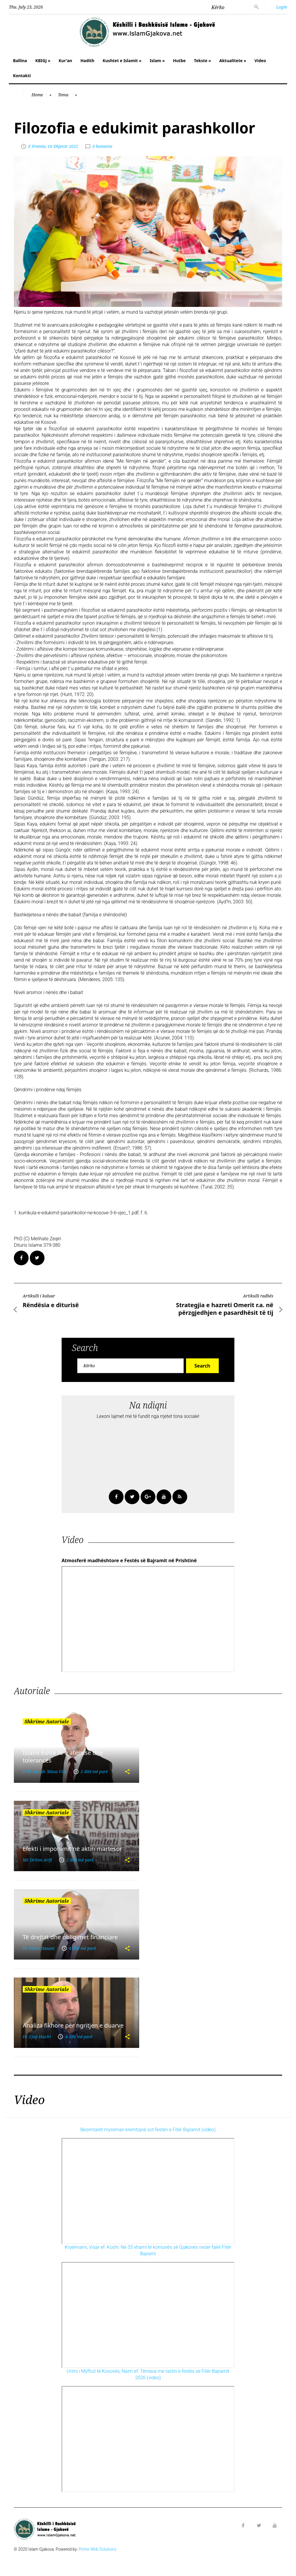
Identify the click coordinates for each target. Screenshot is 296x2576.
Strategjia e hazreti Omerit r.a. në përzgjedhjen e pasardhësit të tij (224, 1309)
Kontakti (22, 75)
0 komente (102, 146)
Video (260, 60)
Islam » (157, 60)
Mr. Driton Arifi (37, 1860)
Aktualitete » (232, 60)
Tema (63, 94)
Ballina (20, 60)
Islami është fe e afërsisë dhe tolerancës (63, 1756)
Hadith (87, 60)
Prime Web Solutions (97, 2549)
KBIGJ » (42, 60)
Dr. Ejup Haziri (37, 2036)
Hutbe (179, 60)
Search (202, 1366)
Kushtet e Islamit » (122, 60)
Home (37, 94)
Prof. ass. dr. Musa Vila (44, 1771)
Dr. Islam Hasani (39, 1948)
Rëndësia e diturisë (51, 1305)
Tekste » (202, 60)
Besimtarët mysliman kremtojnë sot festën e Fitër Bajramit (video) (148, 2129)
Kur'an (65, 60)
